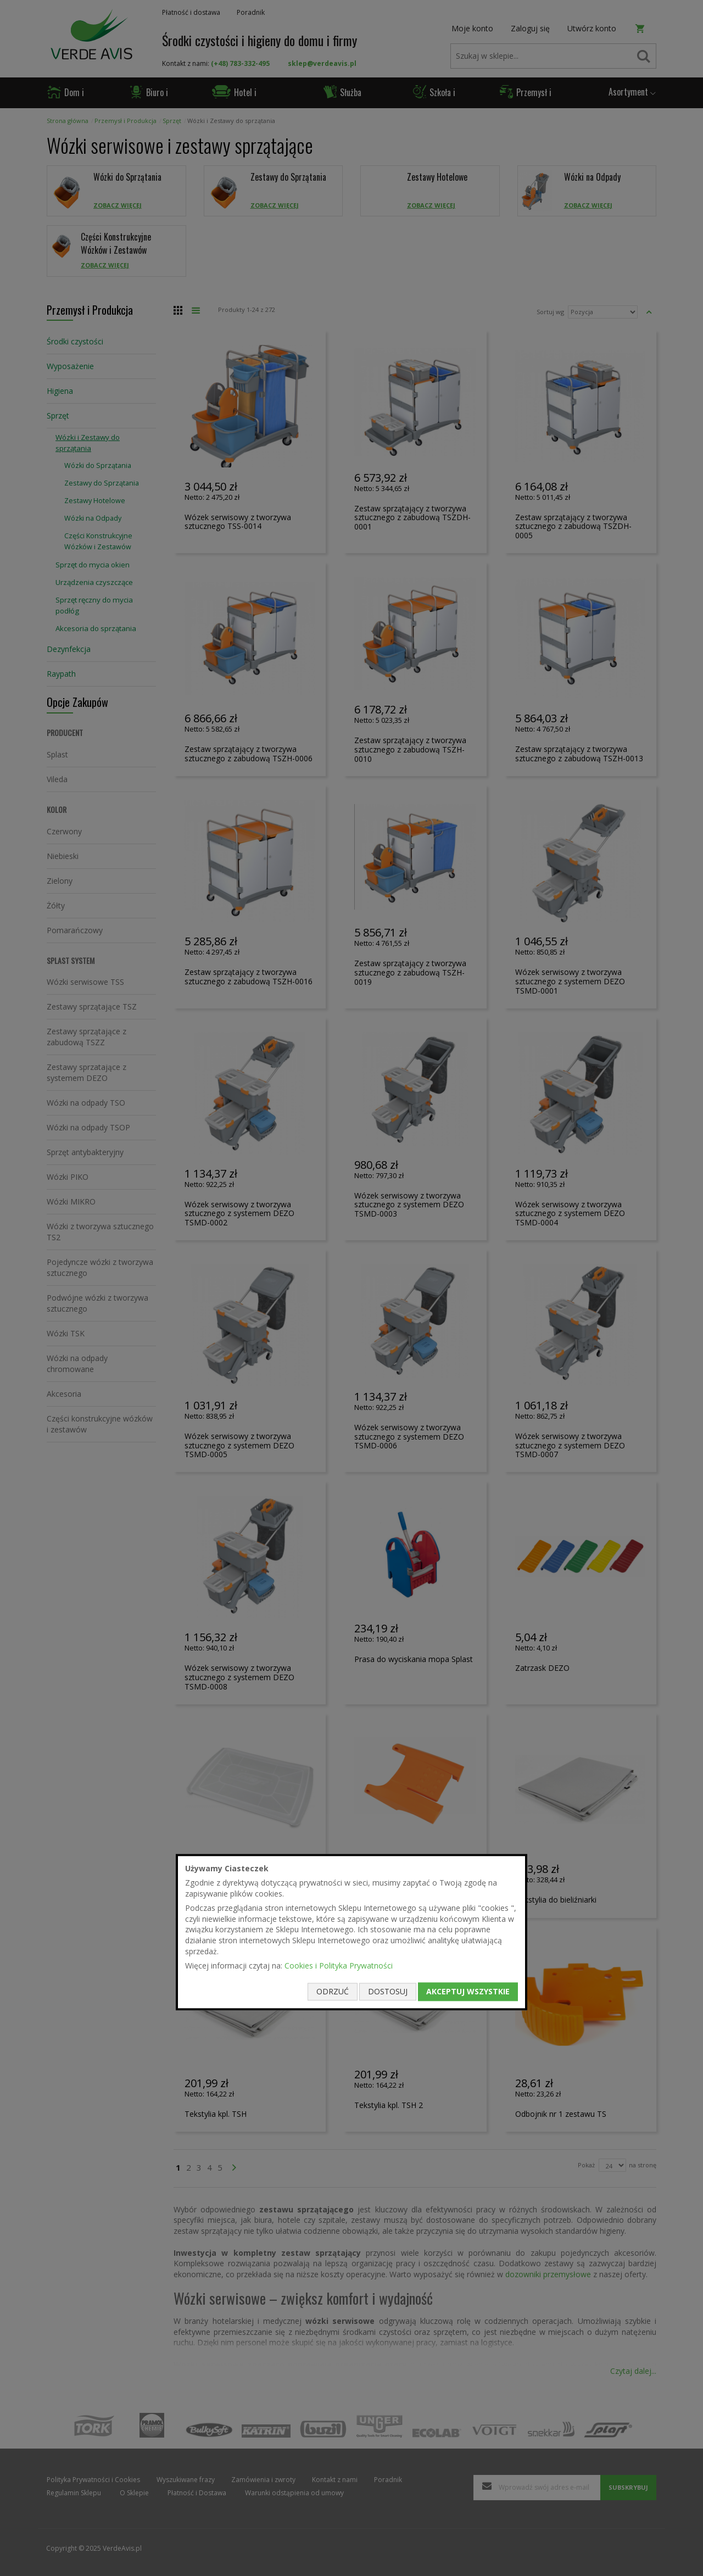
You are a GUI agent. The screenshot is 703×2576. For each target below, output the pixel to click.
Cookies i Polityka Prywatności (338, 1966)
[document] (351, 1932)
